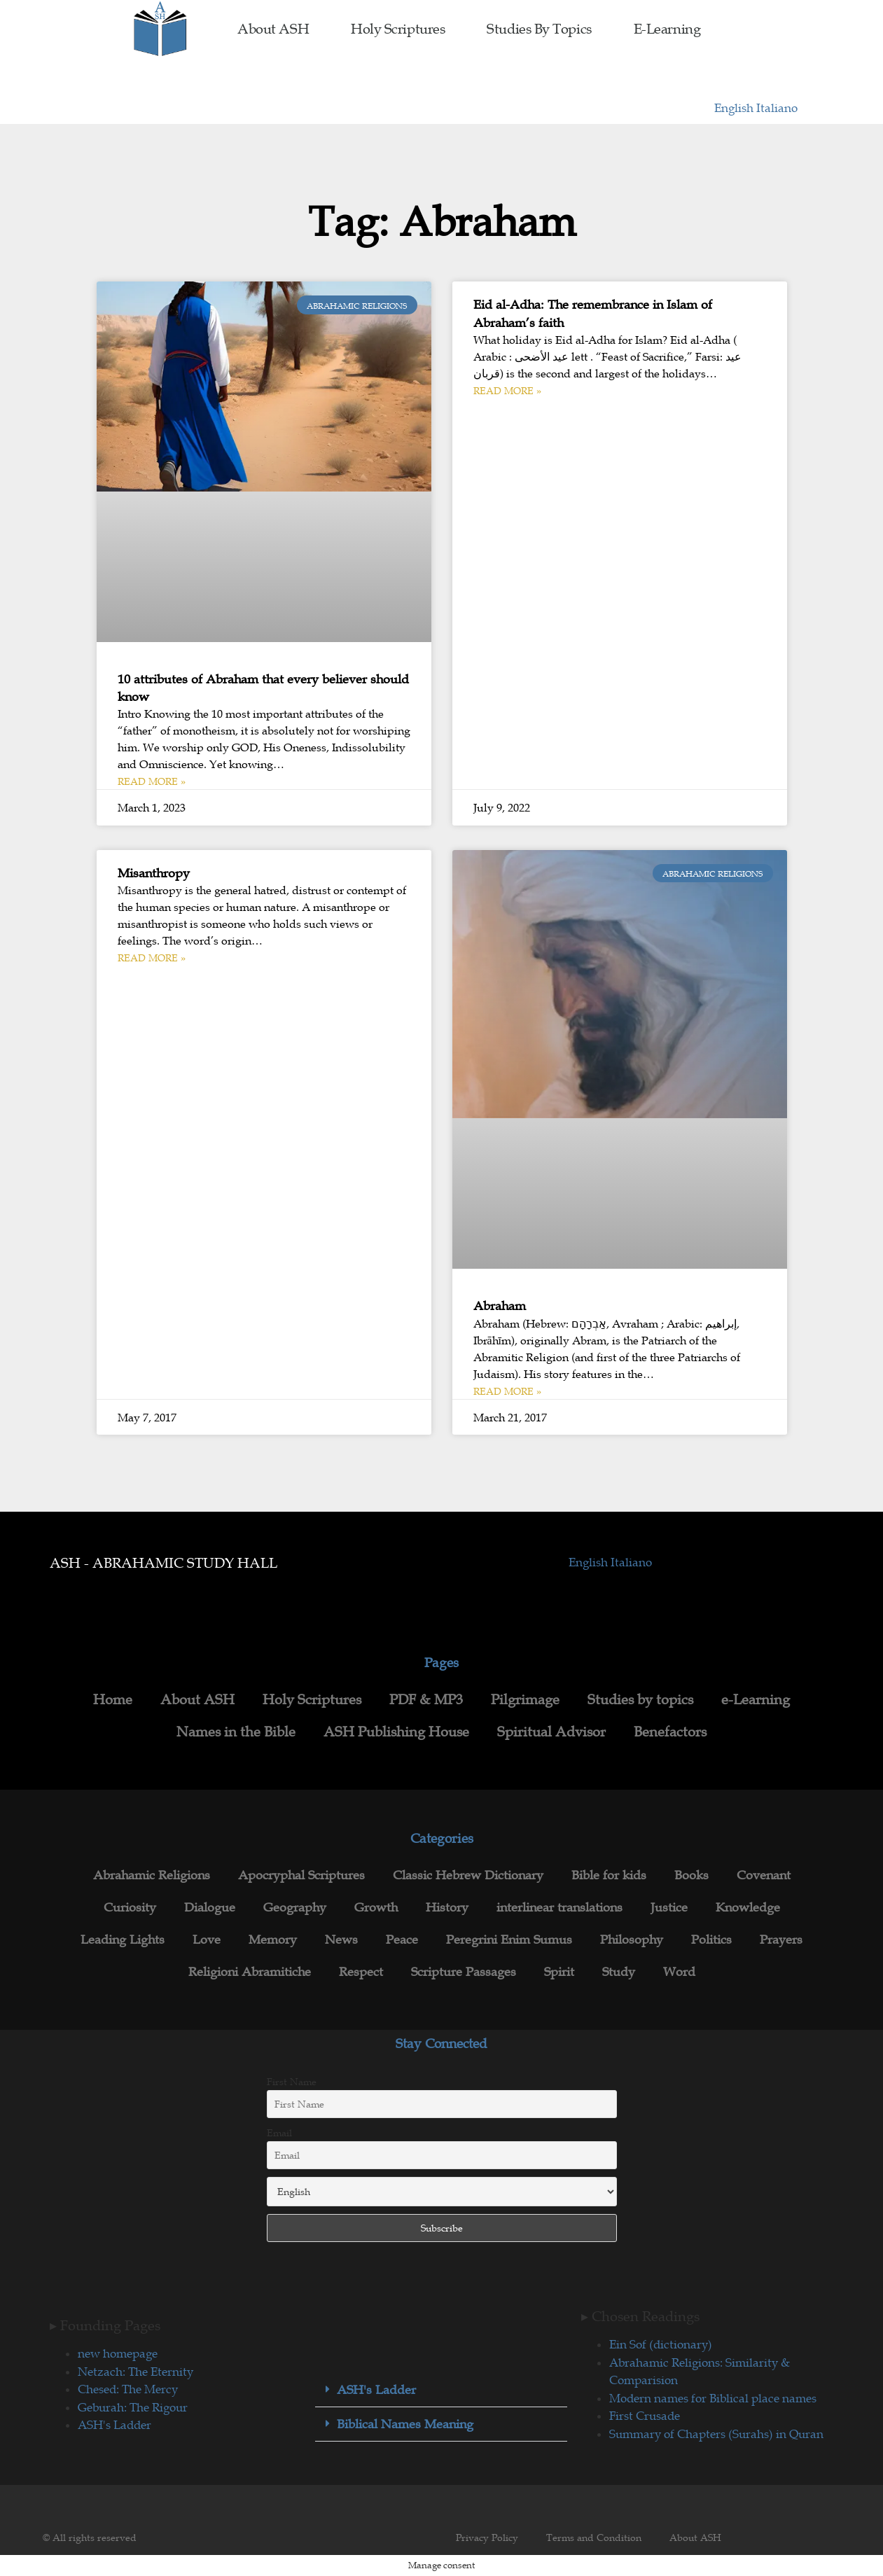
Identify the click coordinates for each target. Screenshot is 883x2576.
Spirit (559, 1971)
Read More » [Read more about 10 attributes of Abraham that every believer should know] (152, 781)
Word (679, 1971)
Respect (361, 1971)
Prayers (781, 1939)
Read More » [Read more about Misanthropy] (152, 958)
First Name (292, 2081)
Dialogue (209, 1907)
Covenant (764, 1875)
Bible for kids (608, 1875)
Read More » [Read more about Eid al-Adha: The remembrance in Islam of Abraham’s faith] (507, 390)
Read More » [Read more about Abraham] (507, 1391)
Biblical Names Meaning (405, 2424)
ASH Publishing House (396, 1731)
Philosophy (631, 1939)
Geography (294, 1907)
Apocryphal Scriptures (301, 1875)
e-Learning (667, 28)
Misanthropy (154, 873)
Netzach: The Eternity (135, 2371)
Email (279, 2132)
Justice (669, 1907)
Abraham (499, 1306)
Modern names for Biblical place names (712, 2398)
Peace (402, 1939)
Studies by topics (539, 28)
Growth (376, 1907)
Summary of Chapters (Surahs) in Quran (716, 2434)
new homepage (118, 2353)
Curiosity (130, 1907)
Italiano (777, 108)
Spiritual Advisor (551, 1731)
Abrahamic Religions (151, 1875)
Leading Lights (123, 1939)
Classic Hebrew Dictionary (468, 1875)
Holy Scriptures (398, 28)
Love (207, 1939)
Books (691, 1875)
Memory (273, 1939)
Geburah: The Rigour (133, 2407)
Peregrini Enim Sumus (509, 1939)
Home (112, 1699)
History (447, 1907)
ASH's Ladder (114, 2424)
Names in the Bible (236, 1731)
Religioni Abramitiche (249, 1971)
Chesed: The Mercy (128, 2389)
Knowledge (748, 1907)
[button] (441, 2390)
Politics (711, 1939)
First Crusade (644, 2415)
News (341, 1939)
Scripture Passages (463, 1971)
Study (618, 1971)
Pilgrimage (525, 1699)
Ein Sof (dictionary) (660, 2344)
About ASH (273, 28)
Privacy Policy (487, 2537)
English (735, 108)
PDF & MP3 (426, 1699)
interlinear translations (559, 1907)
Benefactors (670, 1731)
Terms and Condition (593, 2537)
